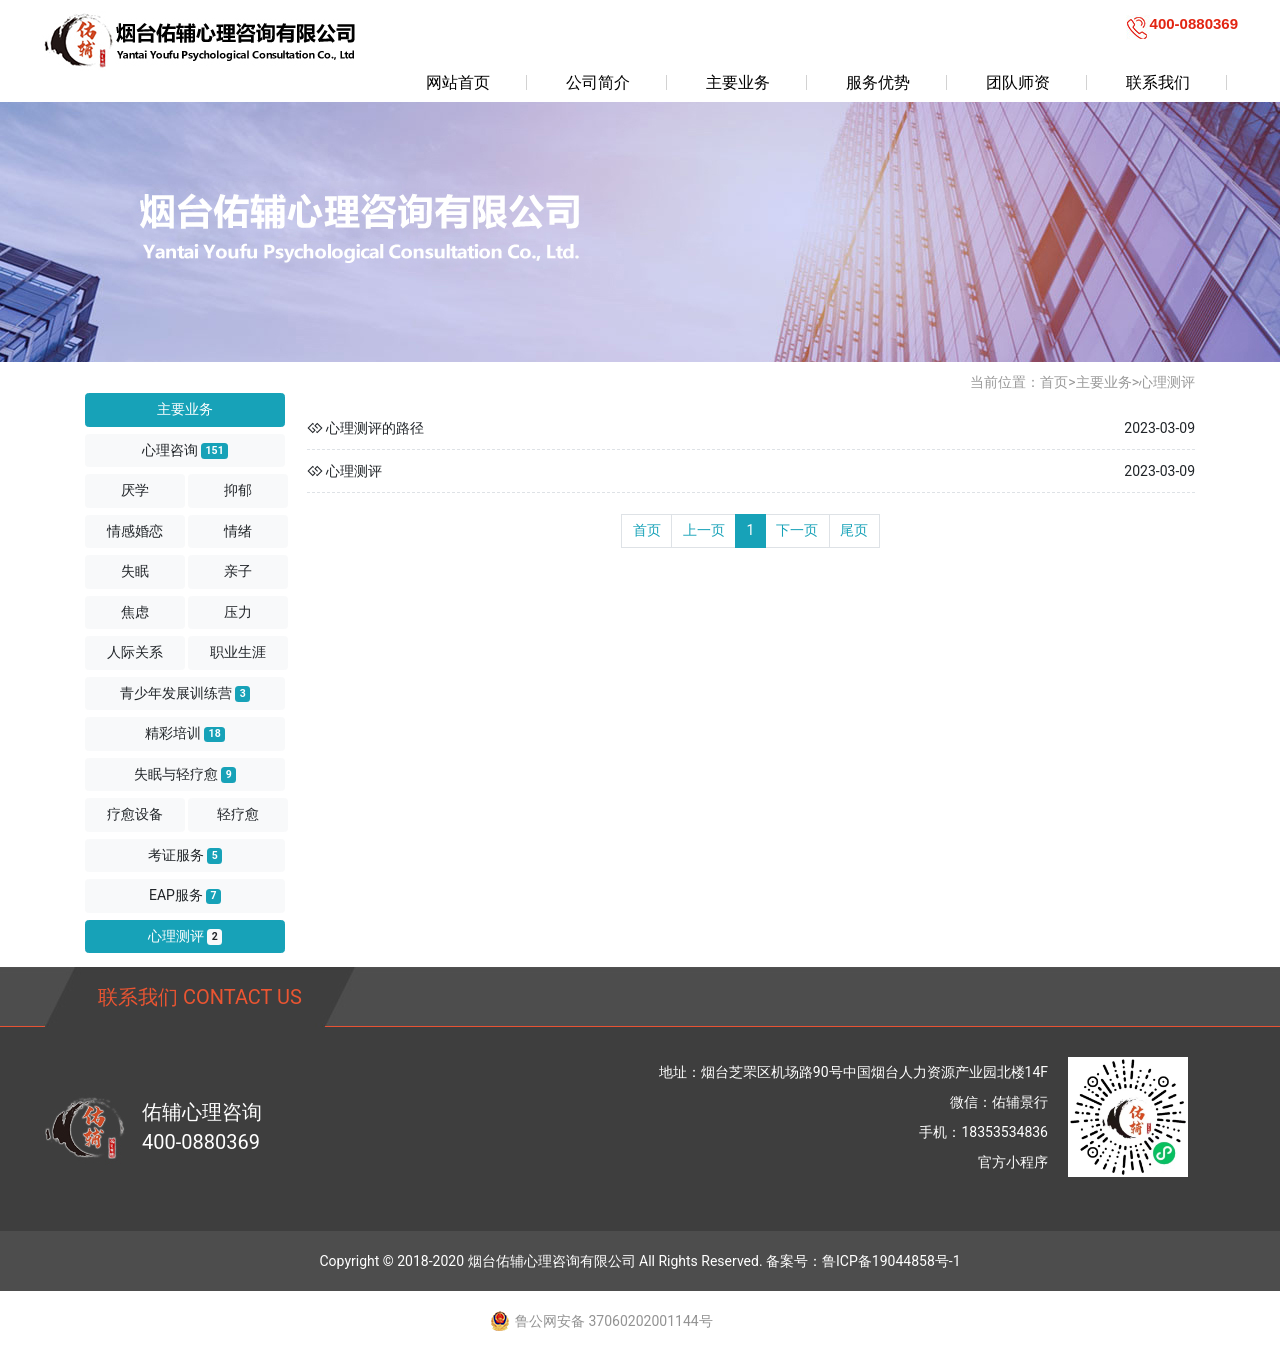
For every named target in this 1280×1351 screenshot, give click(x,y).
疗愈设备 (135, 814)
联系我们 (1158, 82)
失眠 (135, 571)
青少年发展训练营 (185, 693)
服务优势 (878, 82)
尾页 (854, 530)
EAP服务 (185, 895)
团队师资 (1018, 82)
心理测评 (185, 936)
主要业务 (738, 82)
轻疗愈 (238, 814)
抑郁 (238, 490)
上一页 (704, 530)
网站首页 (458, 82)
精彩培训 (185, 733)
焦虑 (135, 612)
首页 (1054, 382)
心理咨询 (185, 450)
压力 (238, 612)
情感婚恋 (135, 531)
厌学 (135, 490)
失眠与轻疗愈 (185, 774)
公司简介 (598, 82)
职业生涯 (238, 652)
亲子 (238, 571)
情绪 (238, 531)
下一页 (797, 530)
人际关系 (135, 652)
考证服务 (185, 855)
